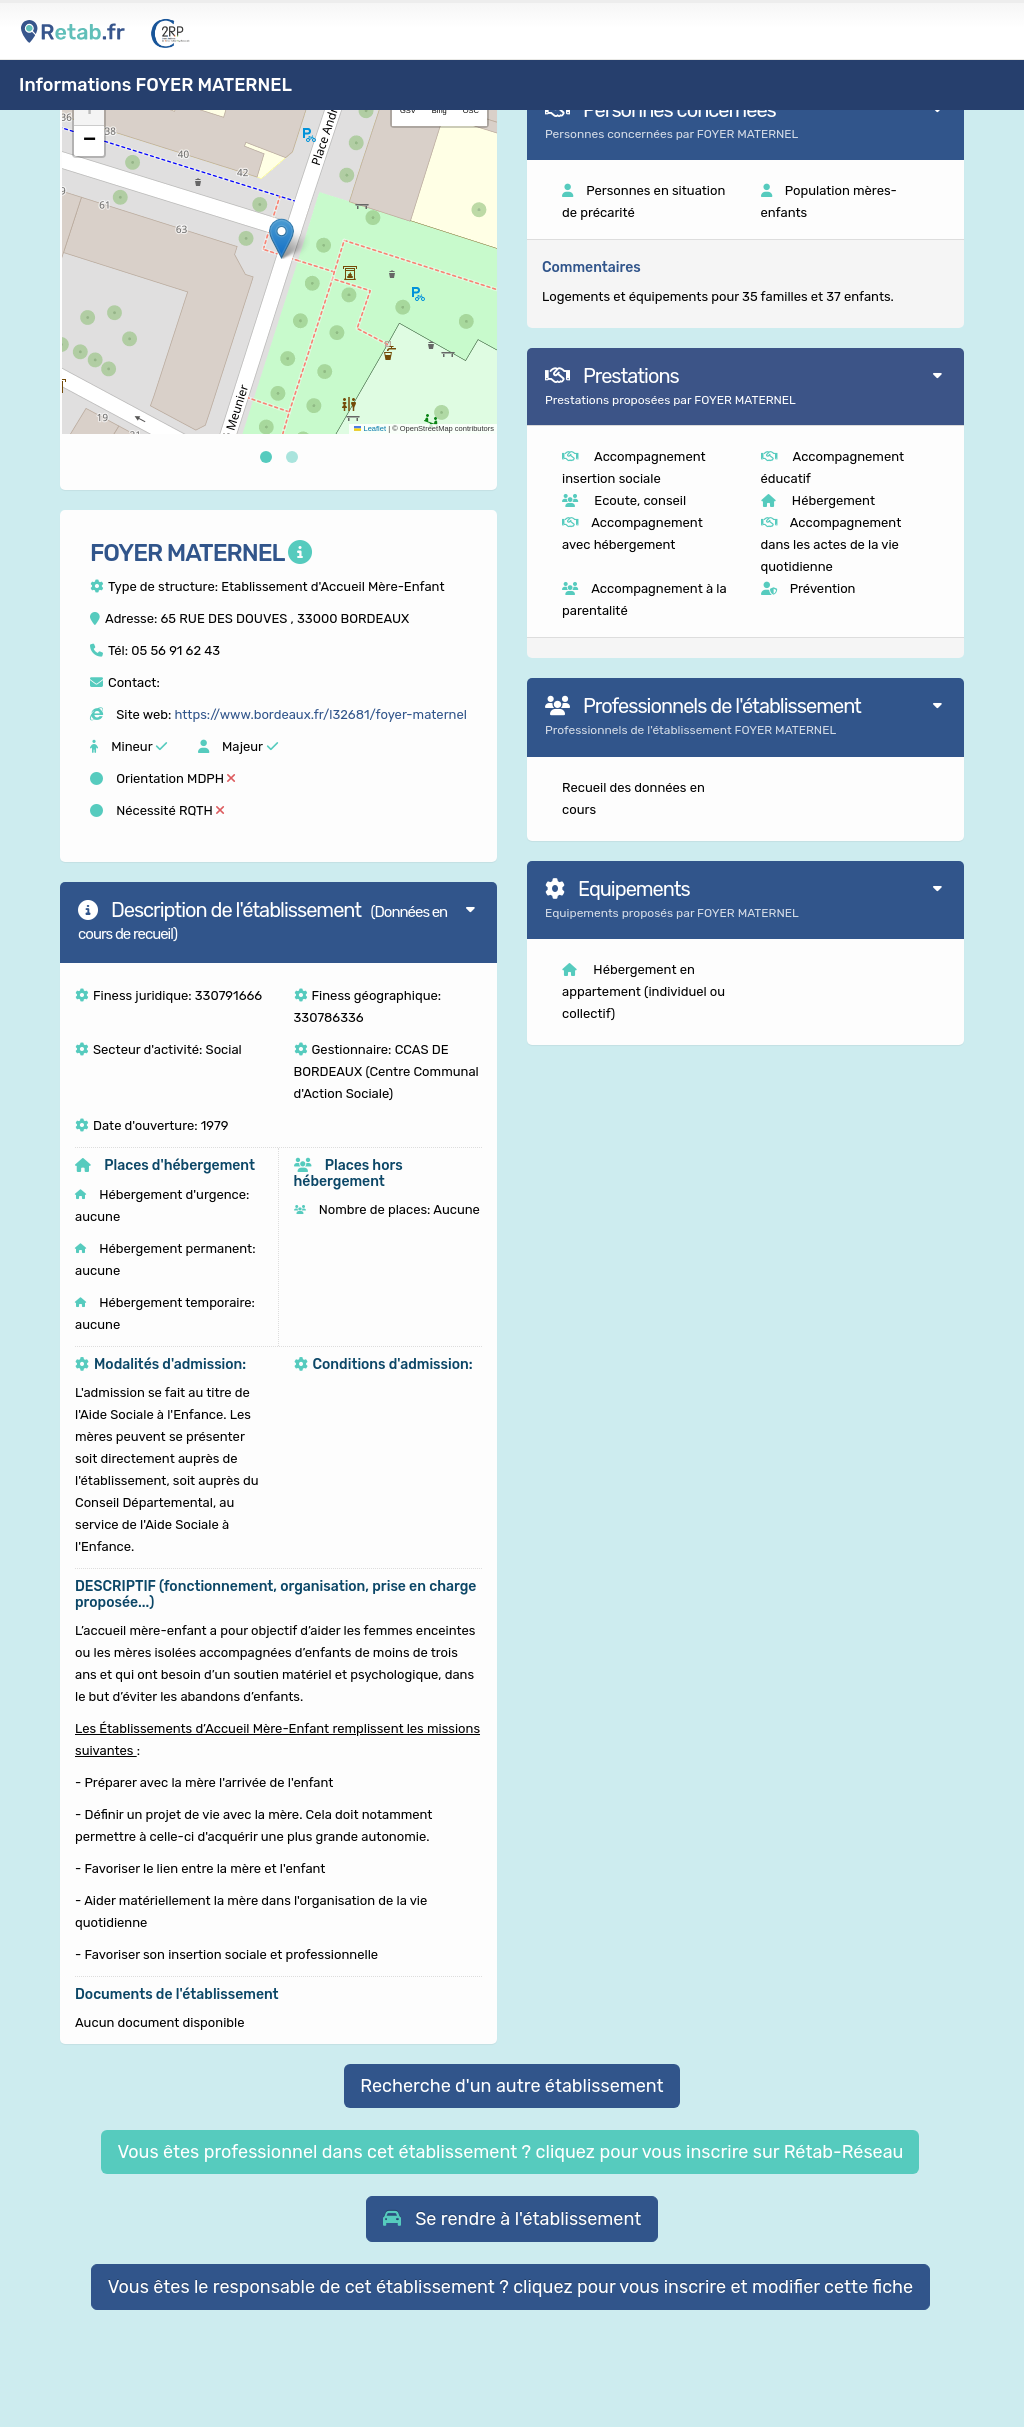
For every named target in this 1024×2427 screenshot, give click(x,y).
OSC (471, 110)
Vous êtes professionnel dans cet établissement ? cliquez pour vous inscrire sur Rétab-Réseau (510, 2152)
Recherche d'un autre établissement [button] (511, 2086)
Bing (439, 110)
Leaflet (370, 428)
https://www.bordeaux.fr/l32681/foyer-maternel (320, 714)
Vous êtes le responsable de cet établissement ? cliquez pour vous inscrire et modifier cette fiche (511, 2287)
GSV (408, 110)
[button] (281, 238)
